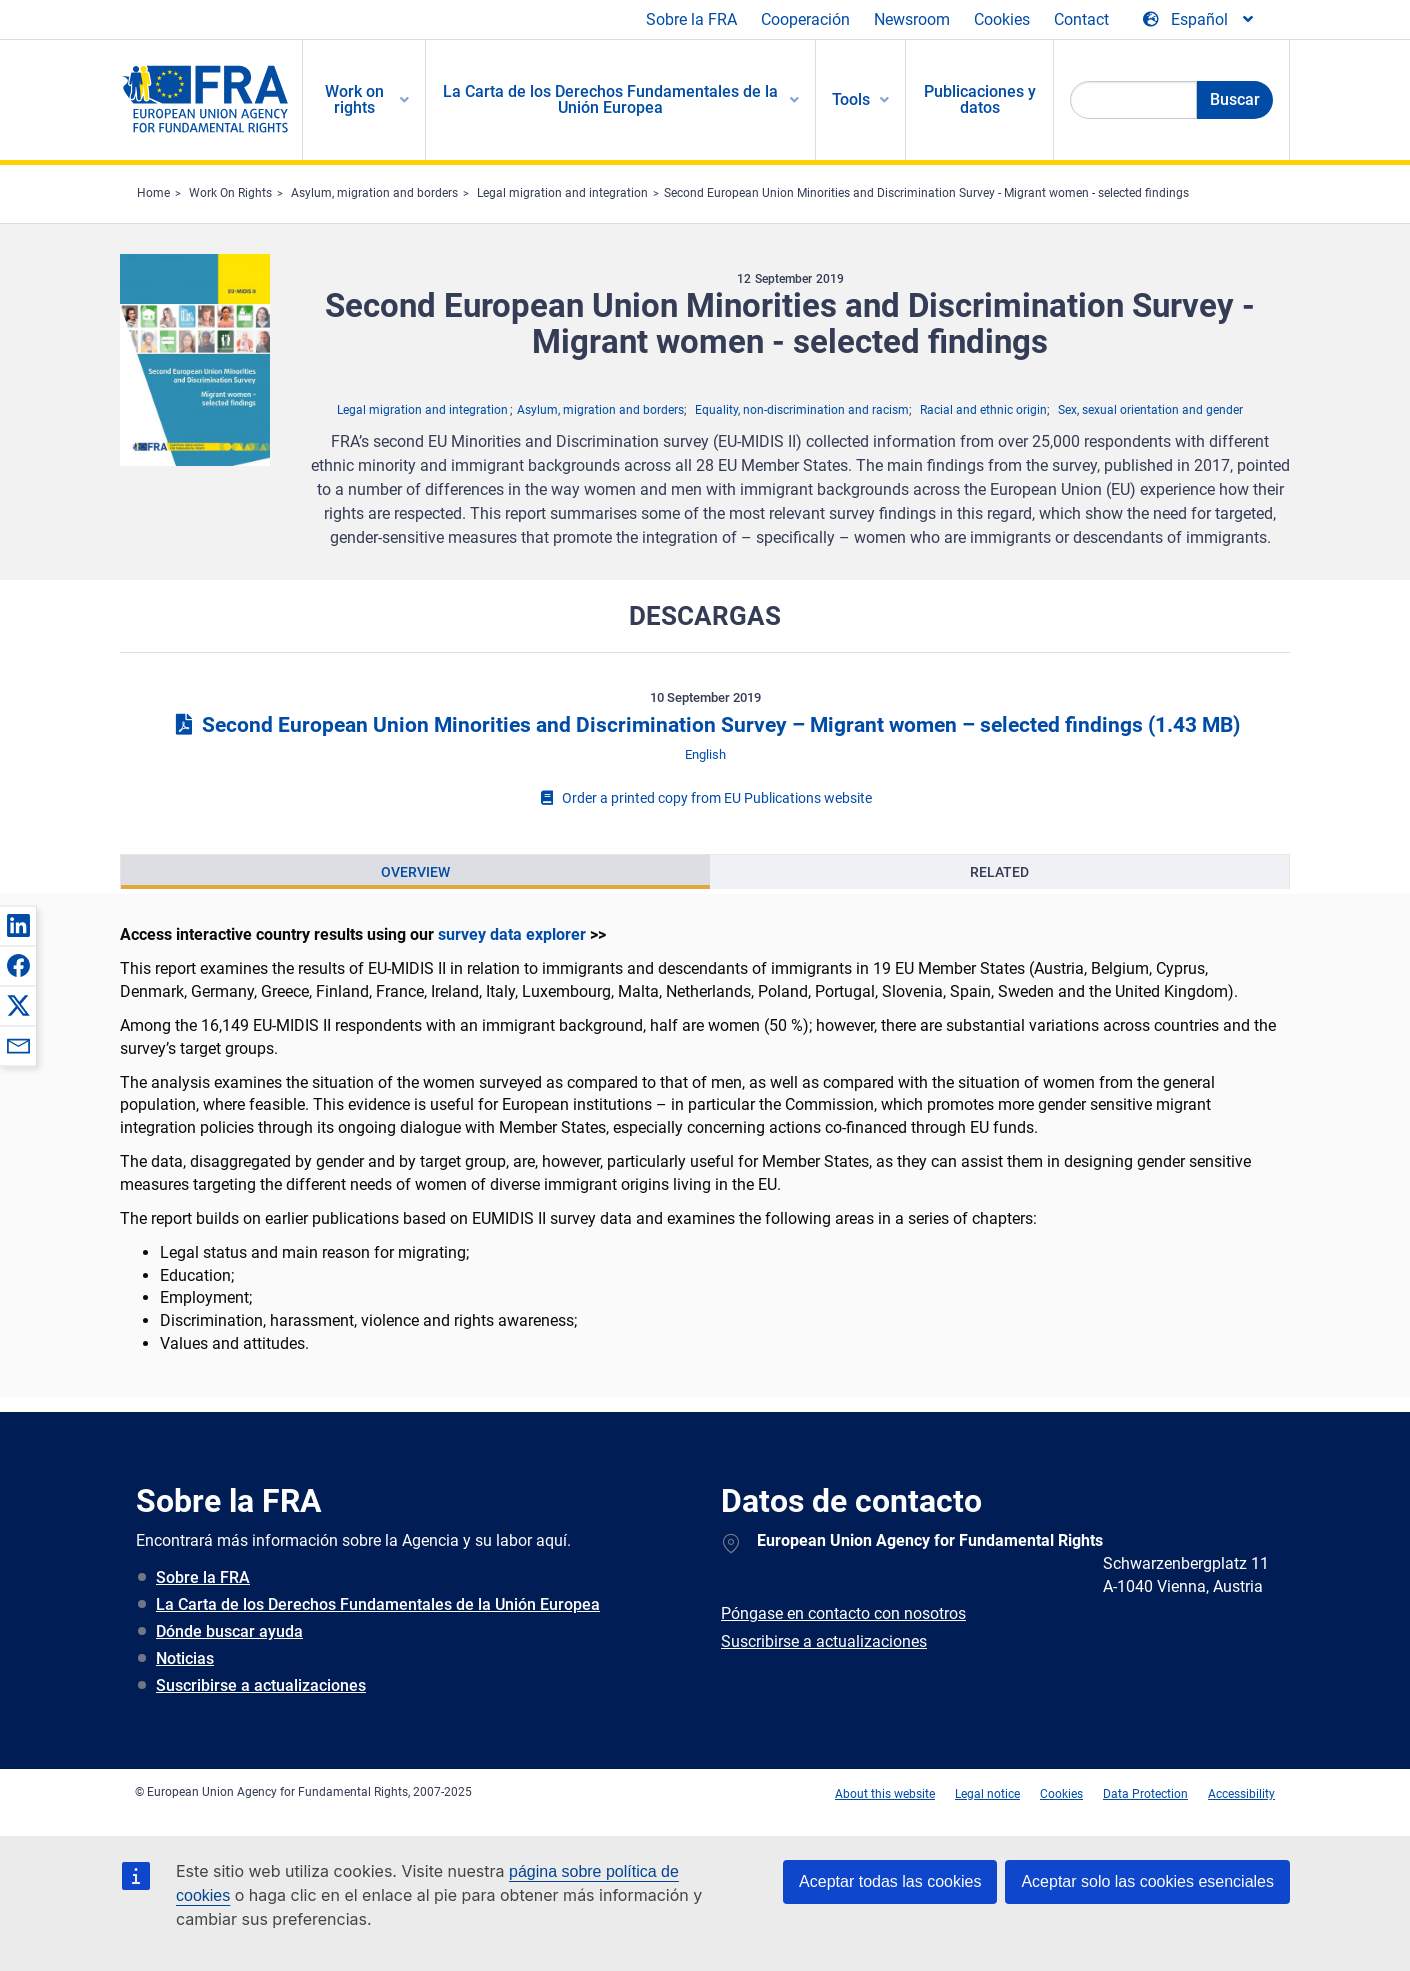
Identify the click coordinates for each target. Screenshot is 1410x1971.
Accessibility (1241, 1794)
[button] (18, 925)
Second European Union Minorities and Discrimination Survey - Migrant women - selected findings (926, 193)
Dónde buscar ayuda (229, 1631)
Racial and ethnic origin (983, 410)
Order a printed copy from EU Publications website (705, 798)
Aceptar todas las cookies (890, 1881)
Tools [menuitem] (851, 99)
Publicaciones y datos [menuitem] (980, 99)
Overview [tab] (415, 872)
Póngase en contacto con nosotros (843, 1613)
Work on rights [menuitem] (354, 99)
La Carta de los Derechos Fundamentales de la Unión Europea (378, 1604)
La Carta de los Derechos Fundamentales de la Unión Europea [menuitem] (610, 99)
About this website (885, 1794)
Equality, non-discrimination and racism (802, 410)
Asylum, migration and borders (374, 193)
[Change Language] (1199, 20)
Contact (1081, 19)
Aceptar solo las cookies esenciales (1147, 1881)
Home (153, 193)
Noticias (185, 1658)
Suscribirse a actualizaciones (261, 1685)
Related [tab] (999, 872)
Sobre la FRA (691, 19)
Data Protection (1145, 1794)
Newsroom (912, 19)
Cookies (1002, 19)
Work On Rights (230, 193)
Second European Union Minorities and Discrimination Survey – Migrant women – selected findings (704, 725)
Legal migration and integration (562, 193)
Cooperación (805, 19)
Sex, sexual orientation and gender (1150, 410)
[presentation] (415, 872)
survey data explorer (512, 934)
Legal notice (987, 1794)
